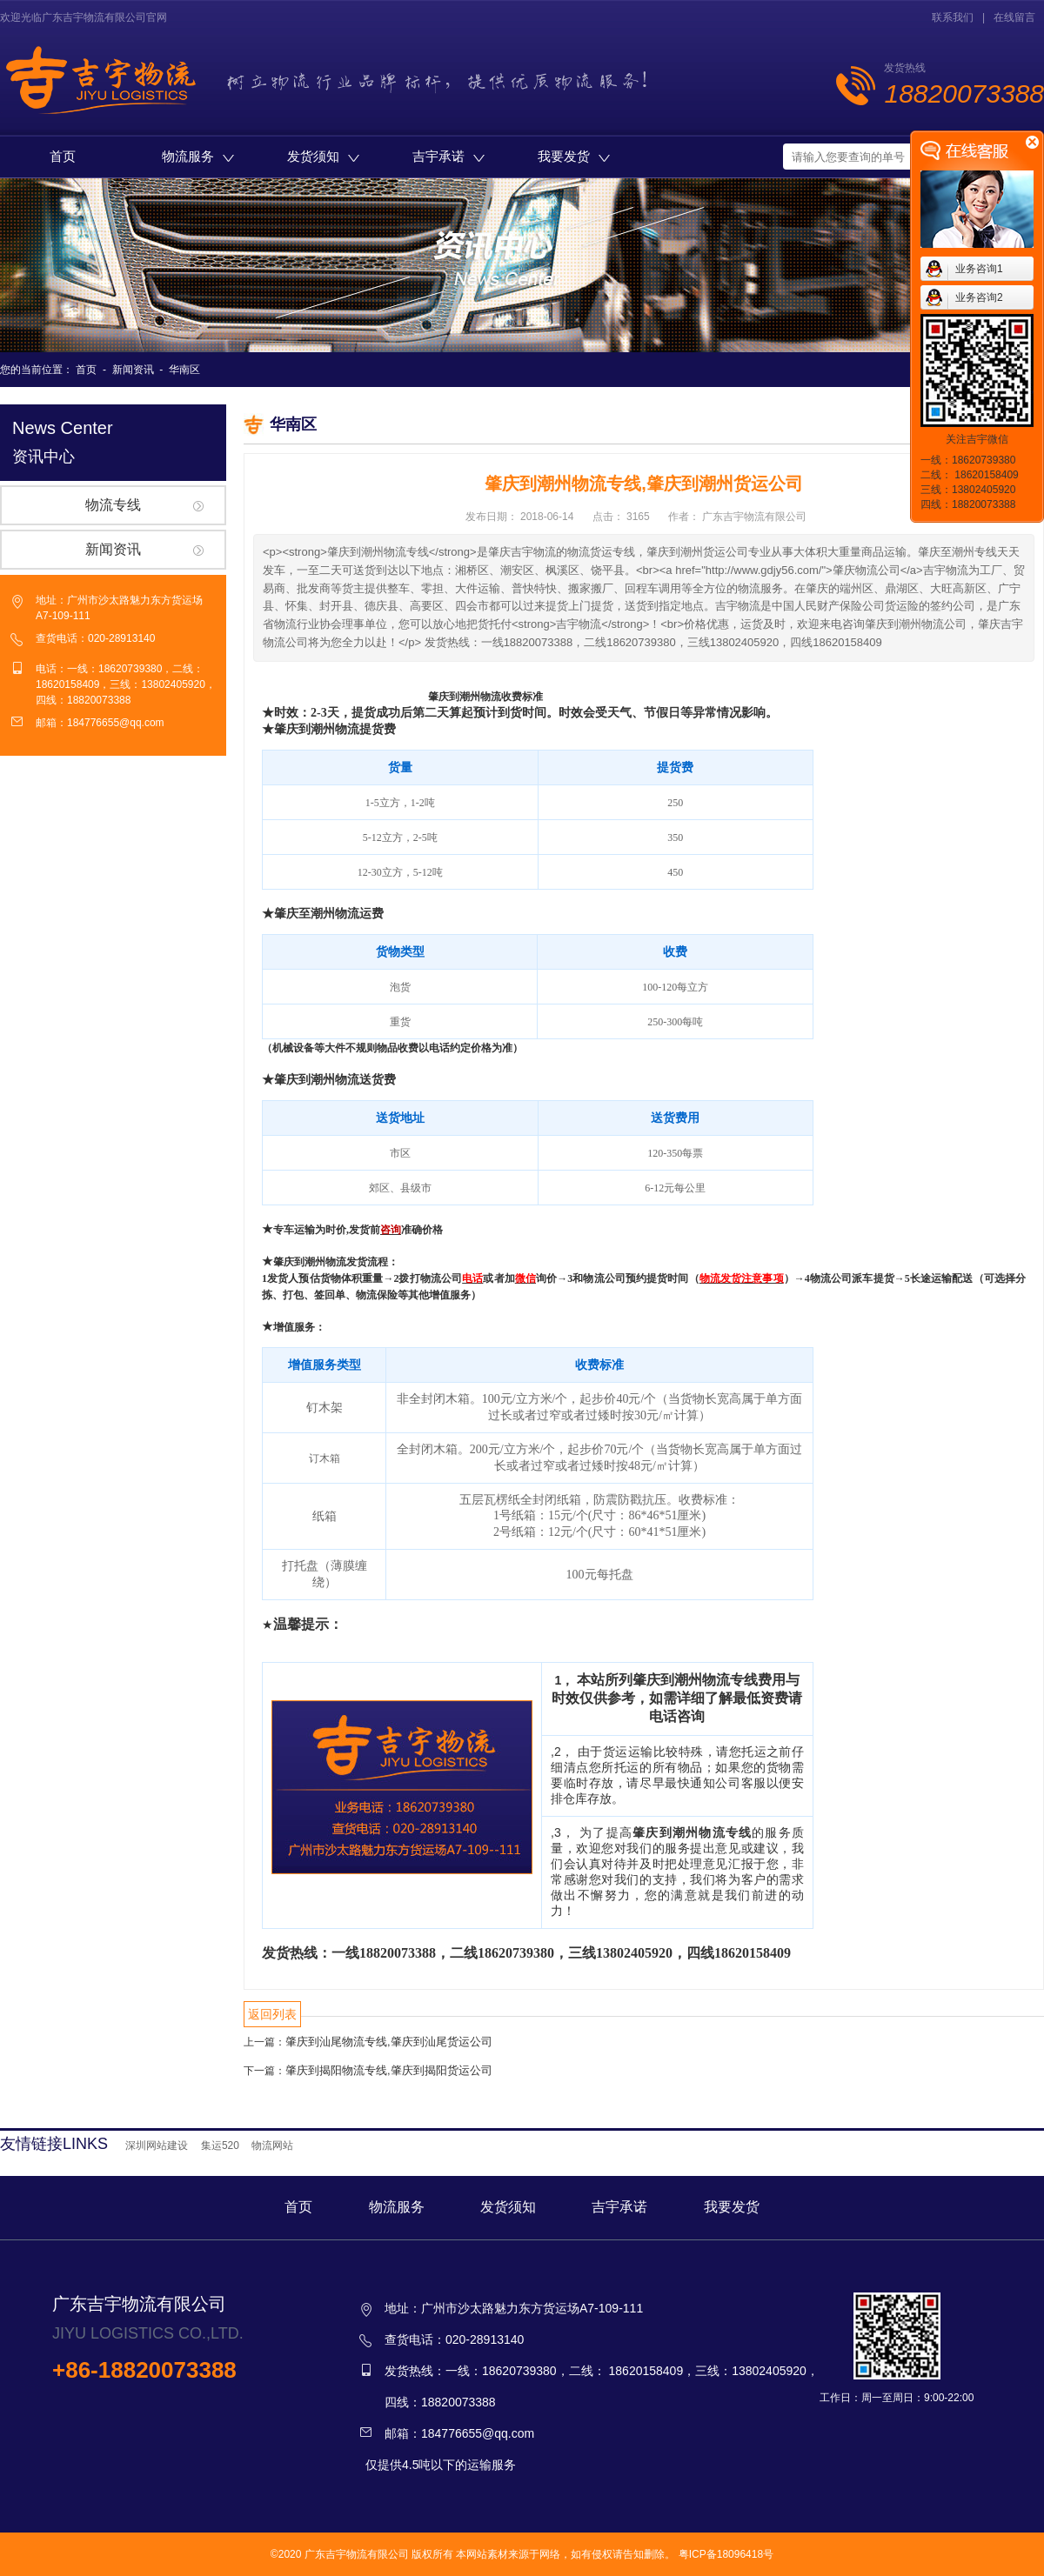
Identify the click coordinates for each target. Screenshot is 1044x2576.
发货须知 (323, 156)
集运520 (220, 2145)
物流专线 (113, 504)
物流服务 (198, 156)
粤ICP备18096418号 (726, 2554)
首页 (63, 156)
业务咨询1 (979, 269)
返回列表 (272, 2014)
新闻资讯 (133, 370)
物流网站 (272, 2145)
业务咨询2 (979, 297)
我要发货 (574, 156)
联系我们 (953, 17)
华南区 (184, 370)
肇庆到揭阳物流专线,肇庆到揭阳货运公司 (388, 2070)
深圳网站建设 (156, 2145)
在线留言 (1014, 17)
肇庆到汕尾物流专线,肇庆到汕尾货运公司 (388, 2041)
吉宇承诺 (448, 156)
